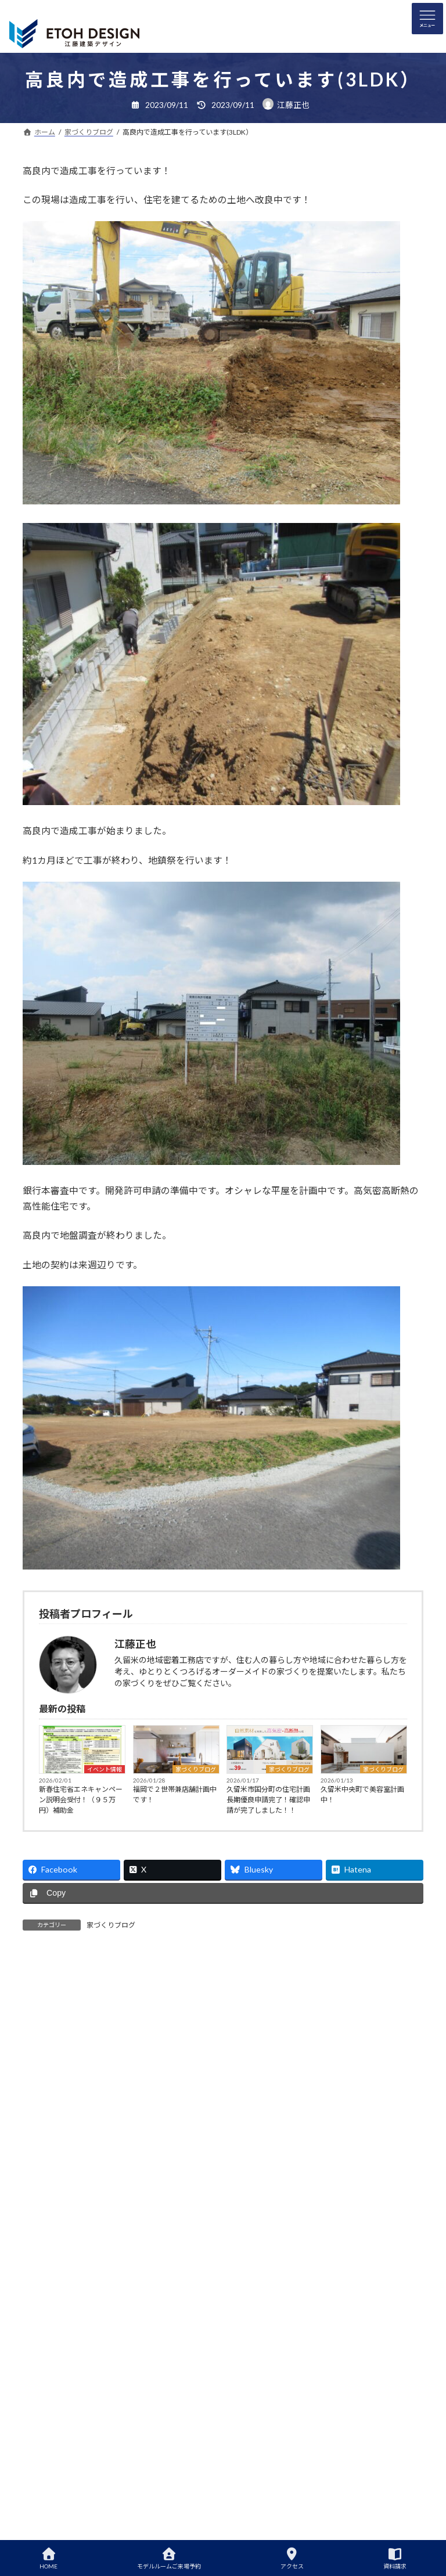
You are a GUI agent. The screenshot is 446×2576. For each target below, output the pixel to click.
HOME (48, 2559)
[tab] (61, 1970)
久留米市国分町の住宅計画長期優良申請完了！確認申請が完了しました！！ (268, 1799)
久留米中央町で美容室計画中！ (362, 1794)
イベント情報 (104, 1769)
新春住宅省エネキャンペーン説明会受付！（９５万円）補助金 (81, 1799)
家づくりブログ (195, 1769)
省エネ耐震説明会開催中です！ (260, 2133)
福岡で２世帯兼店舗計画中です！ (175, 1794)
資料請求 (395, 2559)
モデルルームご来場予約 (169, 2559)
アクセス (292, 2559)
